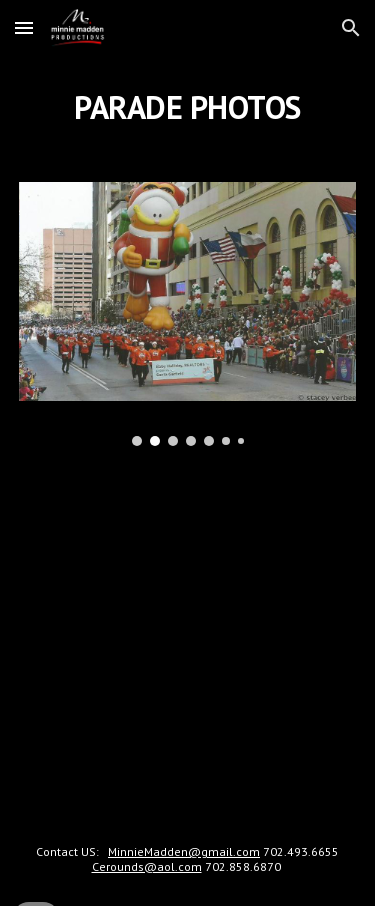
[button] (24, 27)
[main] (188, 107)
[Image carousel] (188, 313)
